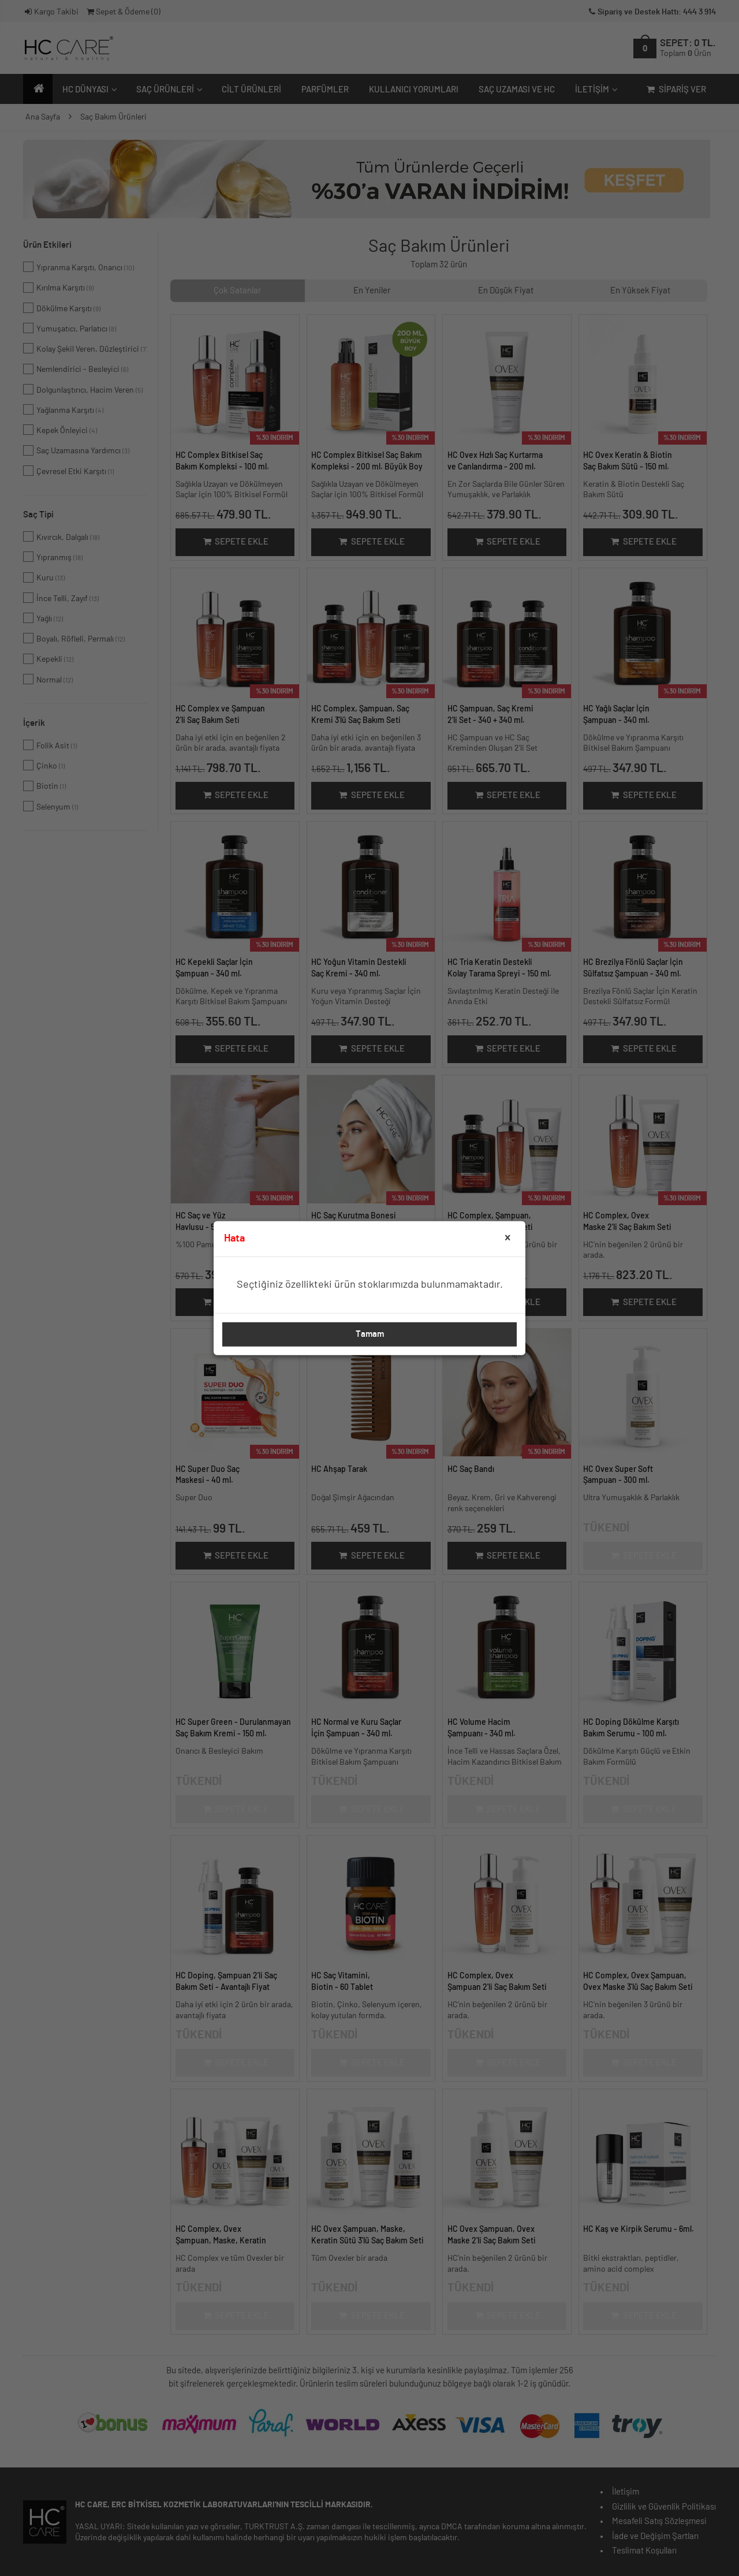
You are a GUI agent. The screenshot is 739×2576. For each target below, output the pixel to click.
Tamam (370, 1334)
